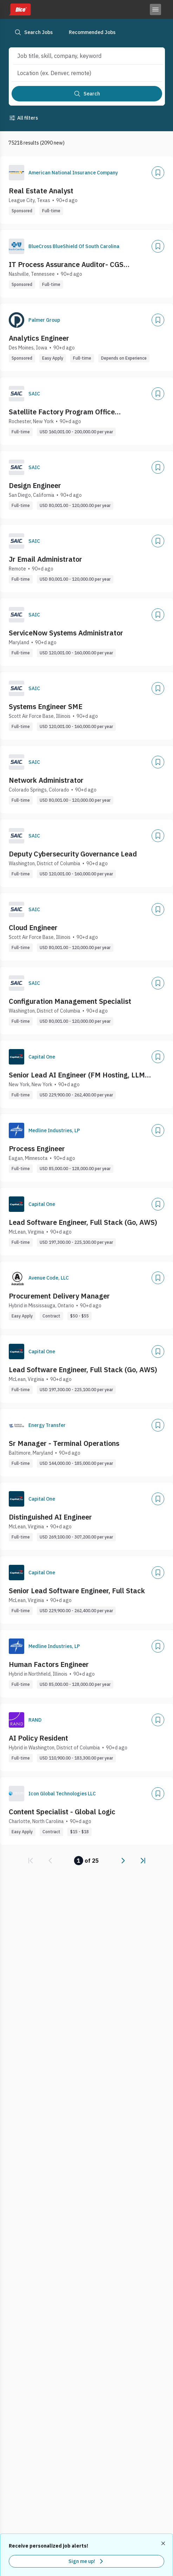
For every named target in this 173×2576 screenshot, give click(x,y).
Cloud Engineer (33, 927)
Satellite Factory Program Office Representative (62, 412)
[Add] (158, 172)
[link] (31, 1861)
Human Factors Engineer (49, 1664)
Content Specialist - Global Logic (62, 1811)
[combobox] (81, 55)
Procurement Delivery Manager (59, 1296)
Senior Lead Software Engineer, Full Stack (77, 1590)
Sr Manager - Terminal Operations (64, 1443)
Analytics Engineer (39, 338)
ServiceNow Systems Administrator (66, 633)
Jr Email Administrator (45, 559)
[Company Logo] (16, 172)
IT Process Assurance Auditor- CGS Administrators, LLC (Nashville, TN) (66, 264)
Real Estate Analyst (41, 190)
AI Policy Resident (38, 1738)
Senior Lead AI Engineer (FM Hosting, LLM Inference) (77, 1075)
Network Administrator (46, 780)
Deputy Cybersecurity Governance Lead (73, 854)
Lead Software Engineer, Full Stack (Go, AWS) (83, 1222)
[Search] (87, 93)
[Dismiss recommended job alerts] (164, 2543)
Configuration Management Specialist (70, 1001)
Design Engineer (35, 485)
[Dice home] (19, 9)
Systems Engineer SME (45, 706)
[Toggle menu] (155, 9)
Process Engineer (37, 1148)
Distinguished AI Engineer (50, 1517)
